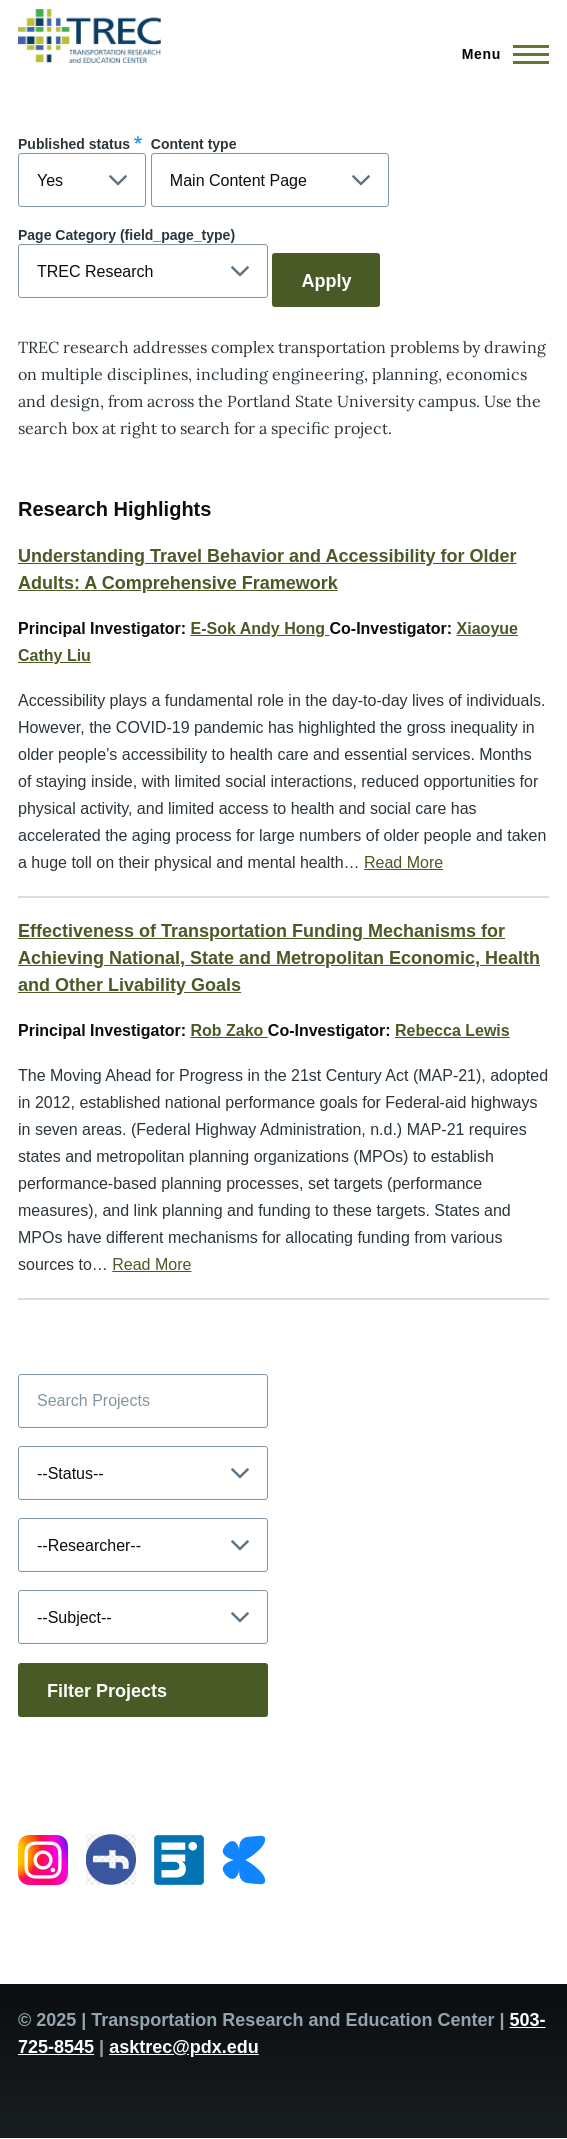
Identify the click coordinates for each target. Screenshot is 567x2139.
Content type (194, 144)
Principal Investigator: (102, 628)
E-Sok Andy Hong (260, 628)
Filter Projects (107, 1691)
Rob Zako (229, 1030)
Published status (74, 144)
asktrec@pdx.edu (184, 2047)
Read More (403, 862)
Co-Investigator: (390, 628)
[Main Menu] (499, 54)
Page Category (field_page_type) (126, 235)
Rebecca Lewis (452, 1030)
